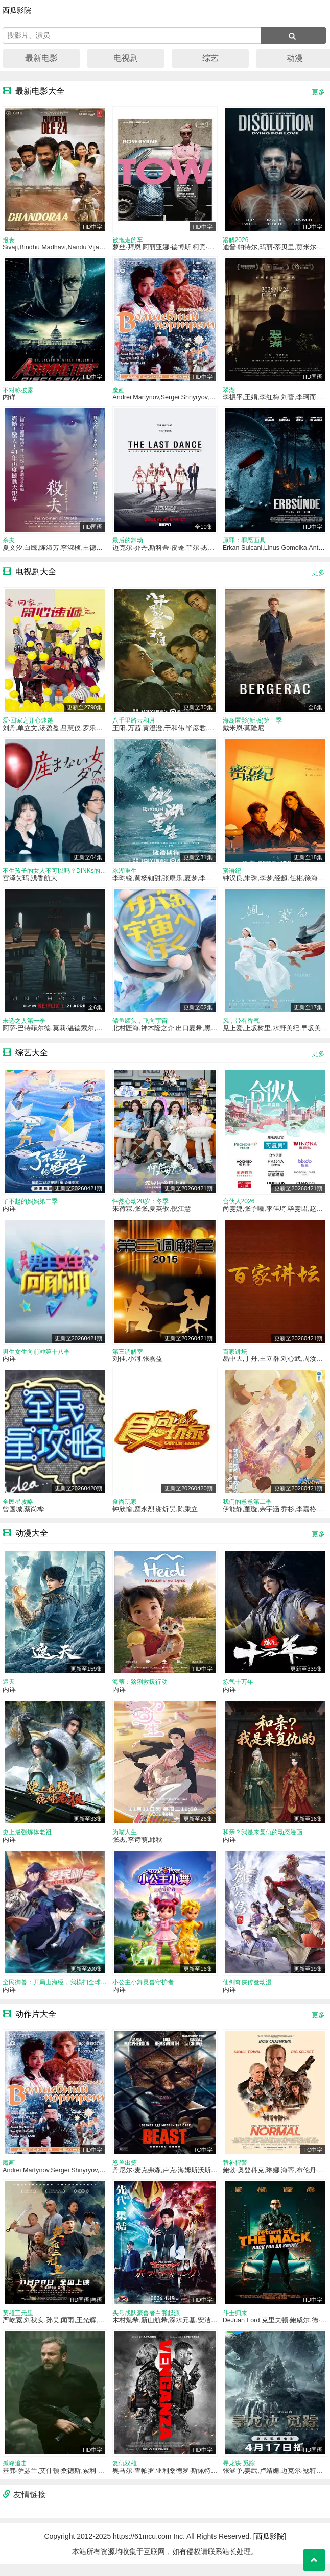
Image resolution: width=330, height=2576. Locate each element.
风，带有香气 (241, 1025)
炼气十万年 (238, 1690)
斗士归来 (235, 2324)
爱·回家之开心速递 (28, 723)
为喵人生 (124, 1841)
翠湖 (229, 391)
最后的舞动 (127, 542)
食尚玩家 (124, 1508)
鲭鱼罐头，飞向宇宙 (140, 1025)
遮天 (9, 1690)
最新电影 (41, 58)
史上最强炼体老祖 (27, 1841)
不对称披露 (18, 391)
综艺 (210, 58)
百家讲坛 (235, 1357)
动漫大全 (31, 1540)
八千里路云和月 (133, 723)
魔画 (118, 391)
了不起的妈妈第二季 (30, 1207)
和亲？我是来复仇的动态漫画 (262, 1841)
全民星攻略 (18, 1508)
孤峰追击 (15, 2474)
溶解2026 (236, 240)
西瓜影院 (17, 10)
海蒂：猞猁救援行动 (140, 1690)
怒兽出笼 (124, 2173)
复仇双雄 (124, 2474)
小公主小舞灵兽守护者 (143, 1991)
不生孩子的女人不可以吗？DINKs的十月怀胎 (64, 874)
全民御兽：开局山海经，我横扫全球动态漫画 (64, 1991)
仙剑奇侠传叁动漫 (247, 1991)
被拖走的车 (127, 240)
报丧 (9, 240)
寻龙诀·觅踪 (239, 2474)
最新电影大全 (39, 91)
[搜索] (293, 35)
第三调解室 (127, 1357)
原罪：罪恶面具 (244, 542)
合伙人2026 (239, 1207)
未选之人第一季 (24, 1025)
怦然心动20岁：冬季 (140, 1207)
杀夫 (9, 542)
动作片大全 (35, 2023)
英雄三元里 (18, 2324)
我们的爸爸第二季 (247, 1508)
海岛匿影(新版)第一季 (252, 723)
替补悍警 (235, 2173)
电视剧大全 (35, 574)
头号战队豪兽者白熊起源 (146, 2324)
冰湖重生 (124, 874)
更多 (318, 92)
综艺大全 (31, 1057)
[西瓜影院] (269, 2548)
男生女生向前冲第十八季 (36, 1357)
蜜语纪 (232, 874)
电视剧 (125, 58)
